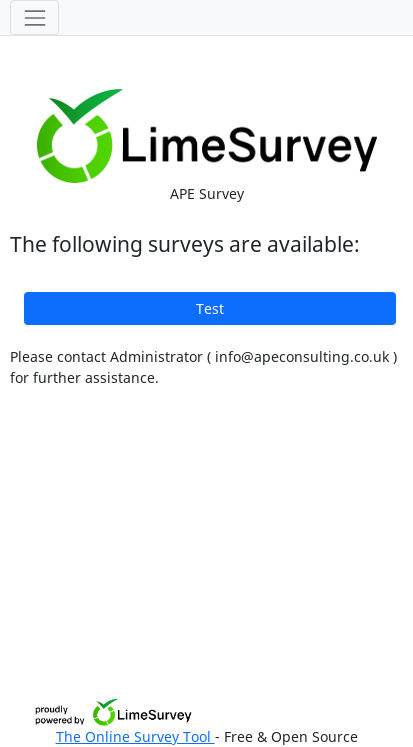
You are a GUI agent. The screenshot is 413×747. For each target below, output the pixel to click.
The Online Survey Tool (135, 736)
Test (210, 308)
